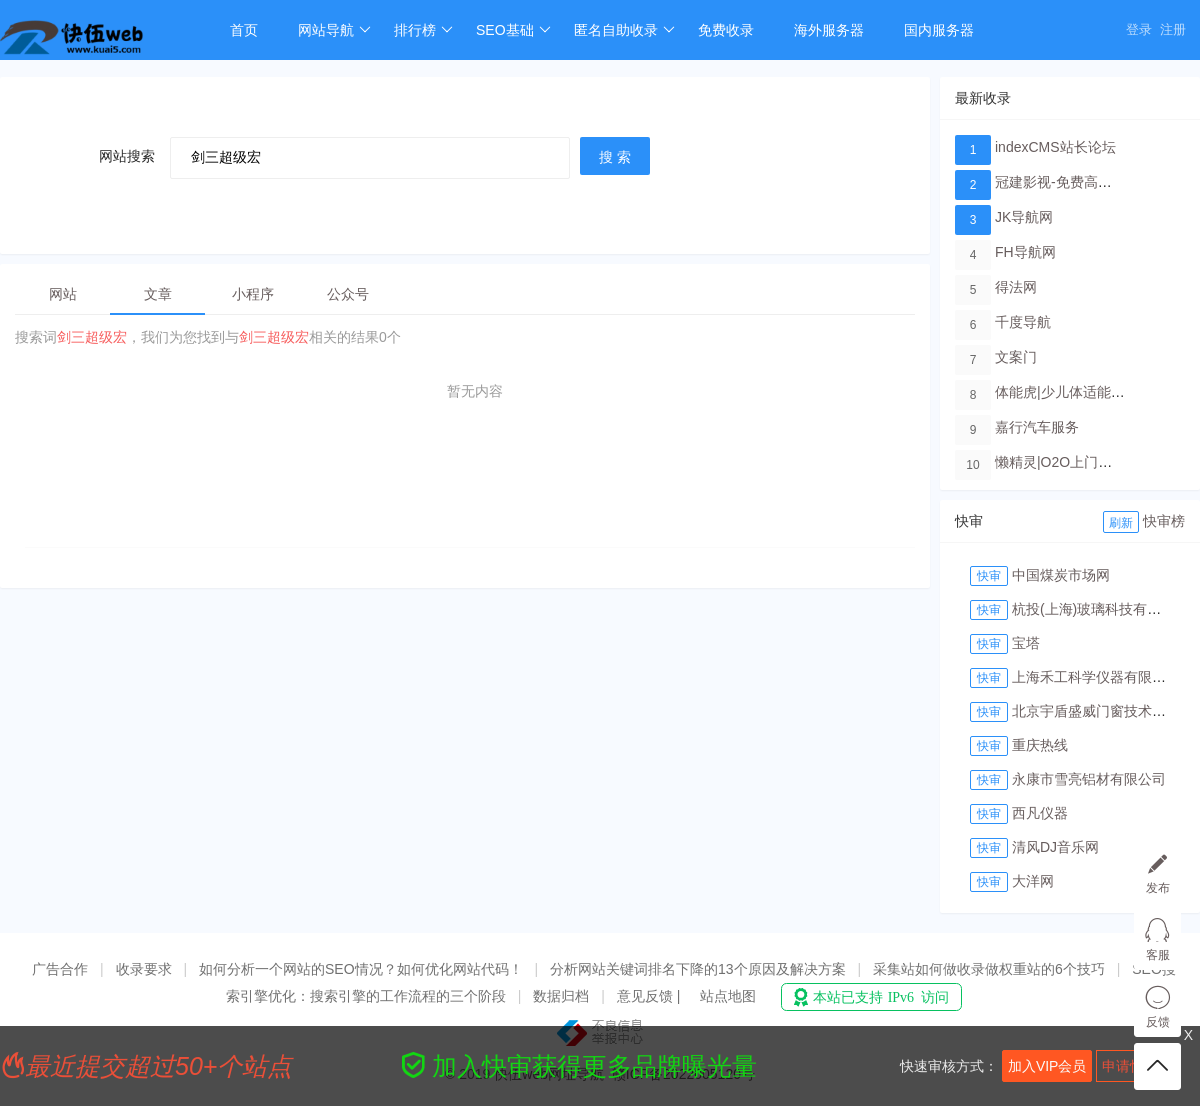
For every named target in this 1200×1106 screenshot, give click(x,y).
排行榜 (423, 30)
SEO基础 (513, 30)
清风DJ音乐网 (1055, 847)
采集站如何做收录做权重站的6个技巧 (989, 969)
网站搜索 (127, 156)
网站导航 (334, 30)
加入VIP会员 (1047, 1066)
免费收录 (726, 30)
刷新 (1121, 523)
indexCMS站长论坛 (1055, 147)
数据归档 (561, 996)
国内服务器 (939, 30)
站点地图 (728, 996)
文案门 (1016, 357)
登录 (1139, 29)
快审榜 (1164, 521)
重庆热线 (1040, 745)
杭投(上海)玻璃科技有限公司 (1100, 609)
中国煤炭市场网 (1061, 575)
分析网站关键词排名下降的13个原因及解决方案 (698, 969)
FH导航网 (1025, 252)
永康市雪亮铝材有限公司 (1089, 779)
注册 (1173, 29)
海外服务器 (829, 30)
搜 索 (615, 157)
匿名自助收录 (624, 30)
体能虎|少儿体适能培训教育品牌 (1095, 392)
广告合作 (60, 969)
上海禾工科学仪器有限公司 (1096, 677)
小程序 (253, 294)
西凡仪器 (1040, 813)
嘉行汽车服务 (1037, 427)
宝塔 (1026, 643)
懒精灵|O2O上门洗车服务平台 (1088, 462)
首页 (244, 30)
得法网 (1016, 287)
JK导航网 (1024, 217)
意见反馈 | (650, 996)
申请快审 (1130, 1066)
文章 (158, 294)
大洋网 (1033, 881)
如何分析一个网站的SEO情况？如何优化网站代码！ (361, 969)
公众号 (348, 294)
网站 (63, 294)
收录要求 (144, 969)
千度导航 (1023, 322)
